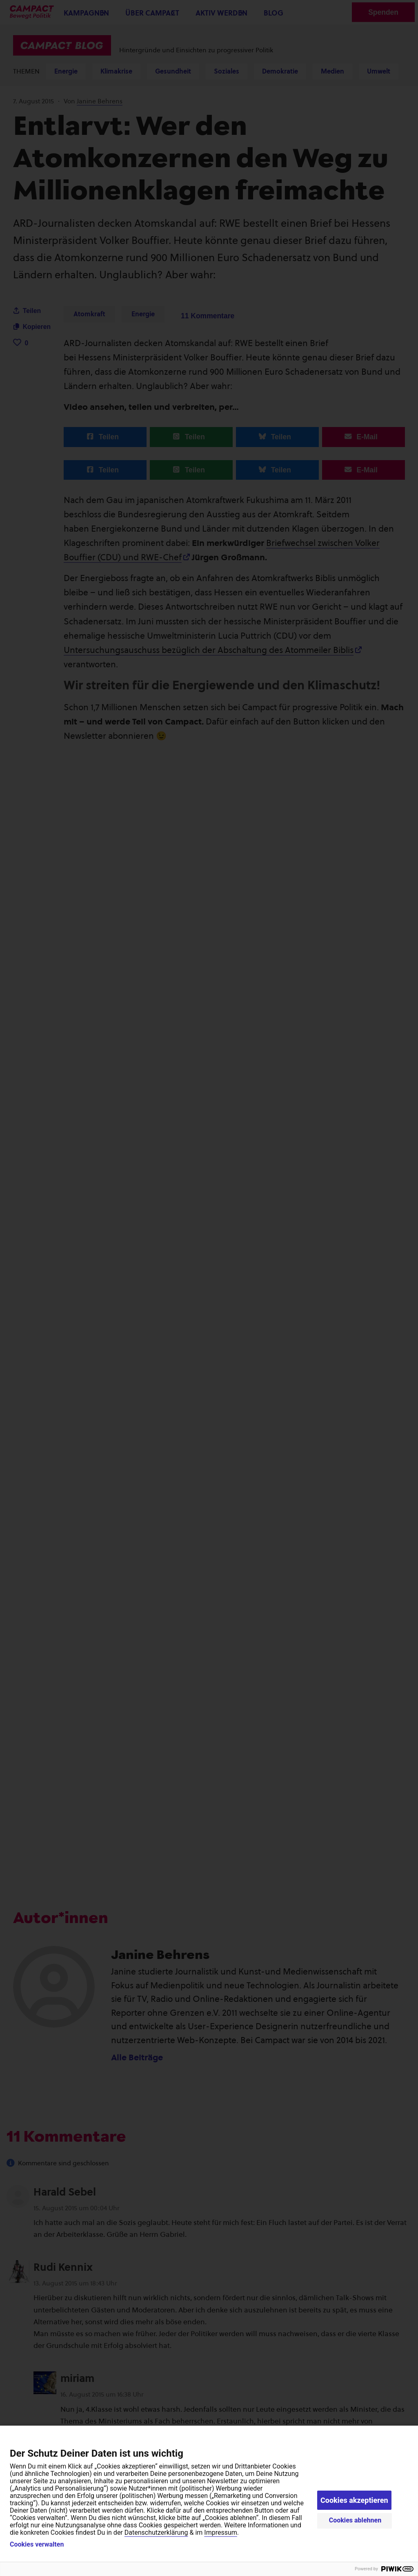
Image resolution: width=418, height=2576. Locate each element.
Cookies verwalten (37, 2544)
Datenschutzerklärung (156, 2532)
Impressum (220, 2532)
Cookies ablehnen (355, 2520)
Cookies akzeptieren (354, 2500)
